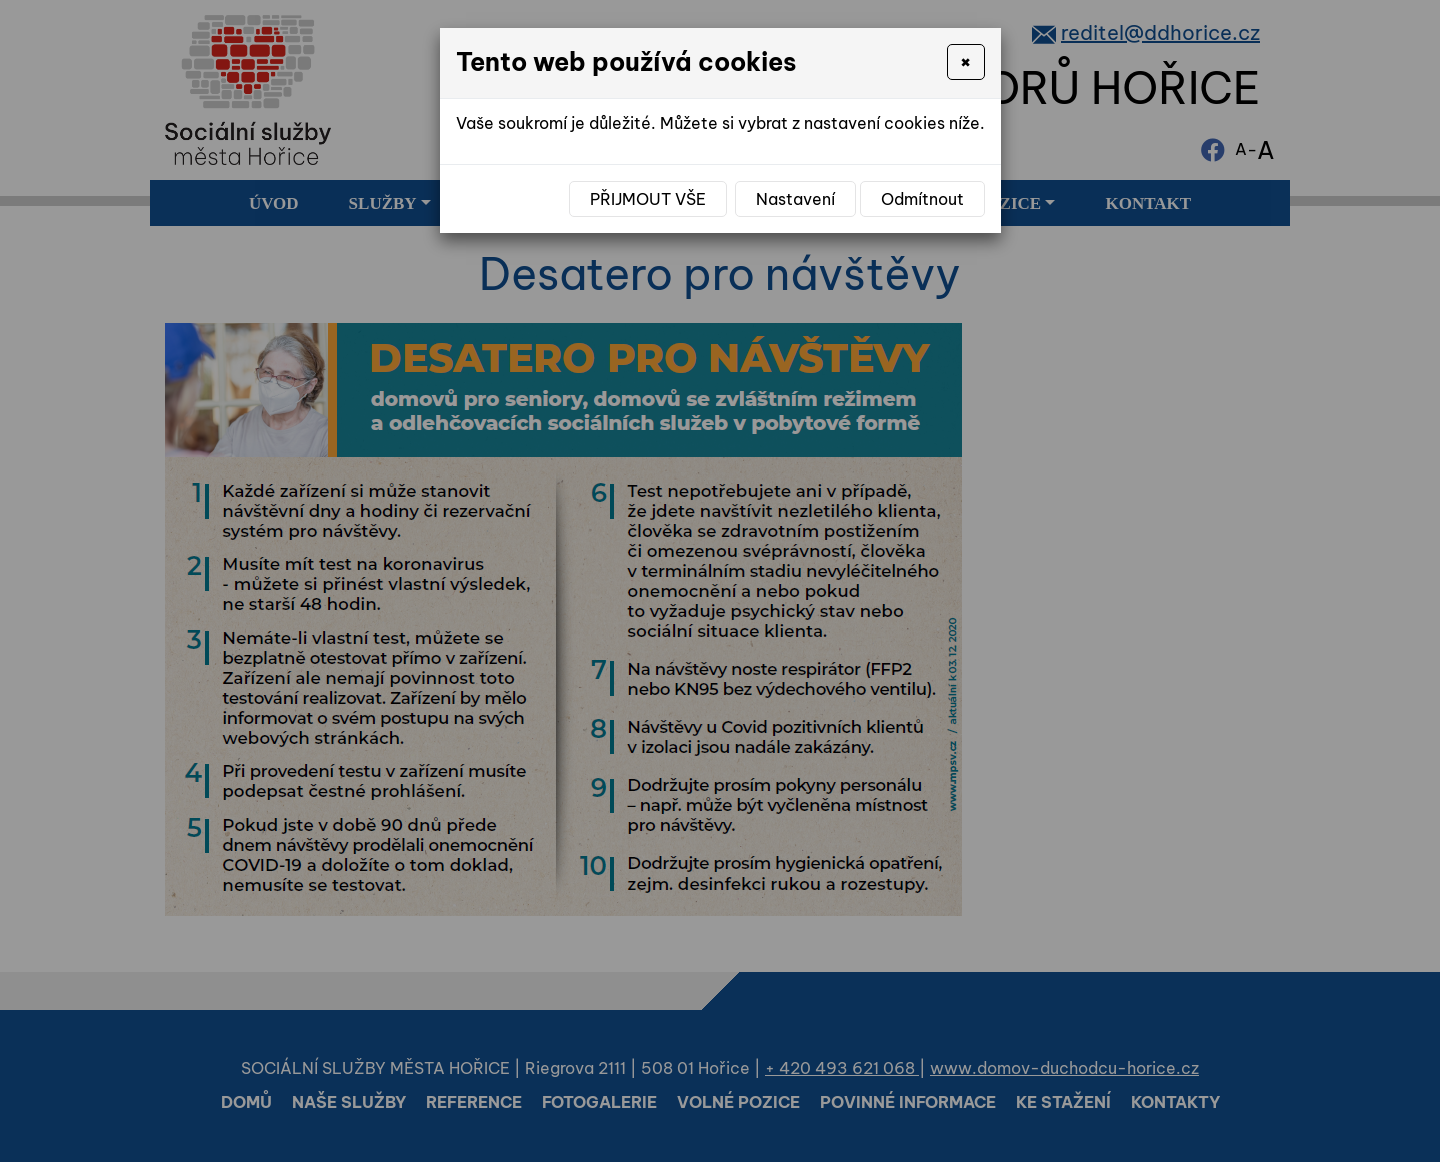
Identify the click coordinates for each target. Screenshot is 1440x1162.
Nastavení (795, 199)
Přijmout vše (648, 199)
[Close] (965, 62)
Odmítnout (922, 199)
